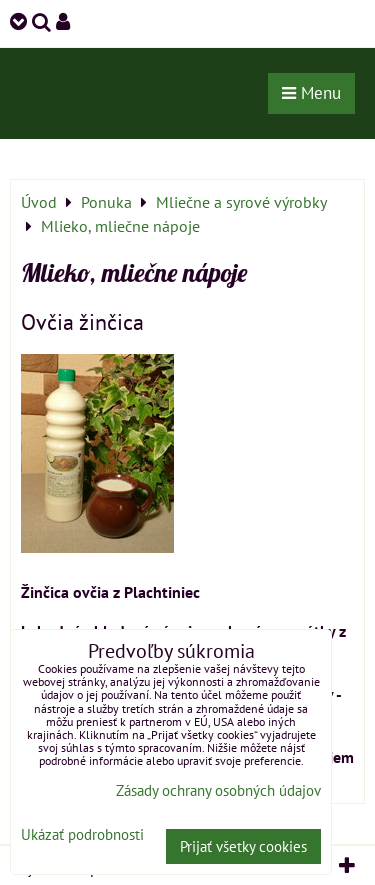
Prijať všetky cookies (243, 846)
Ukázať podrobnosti (82, 835)
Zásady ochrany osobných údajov (218, 790)
